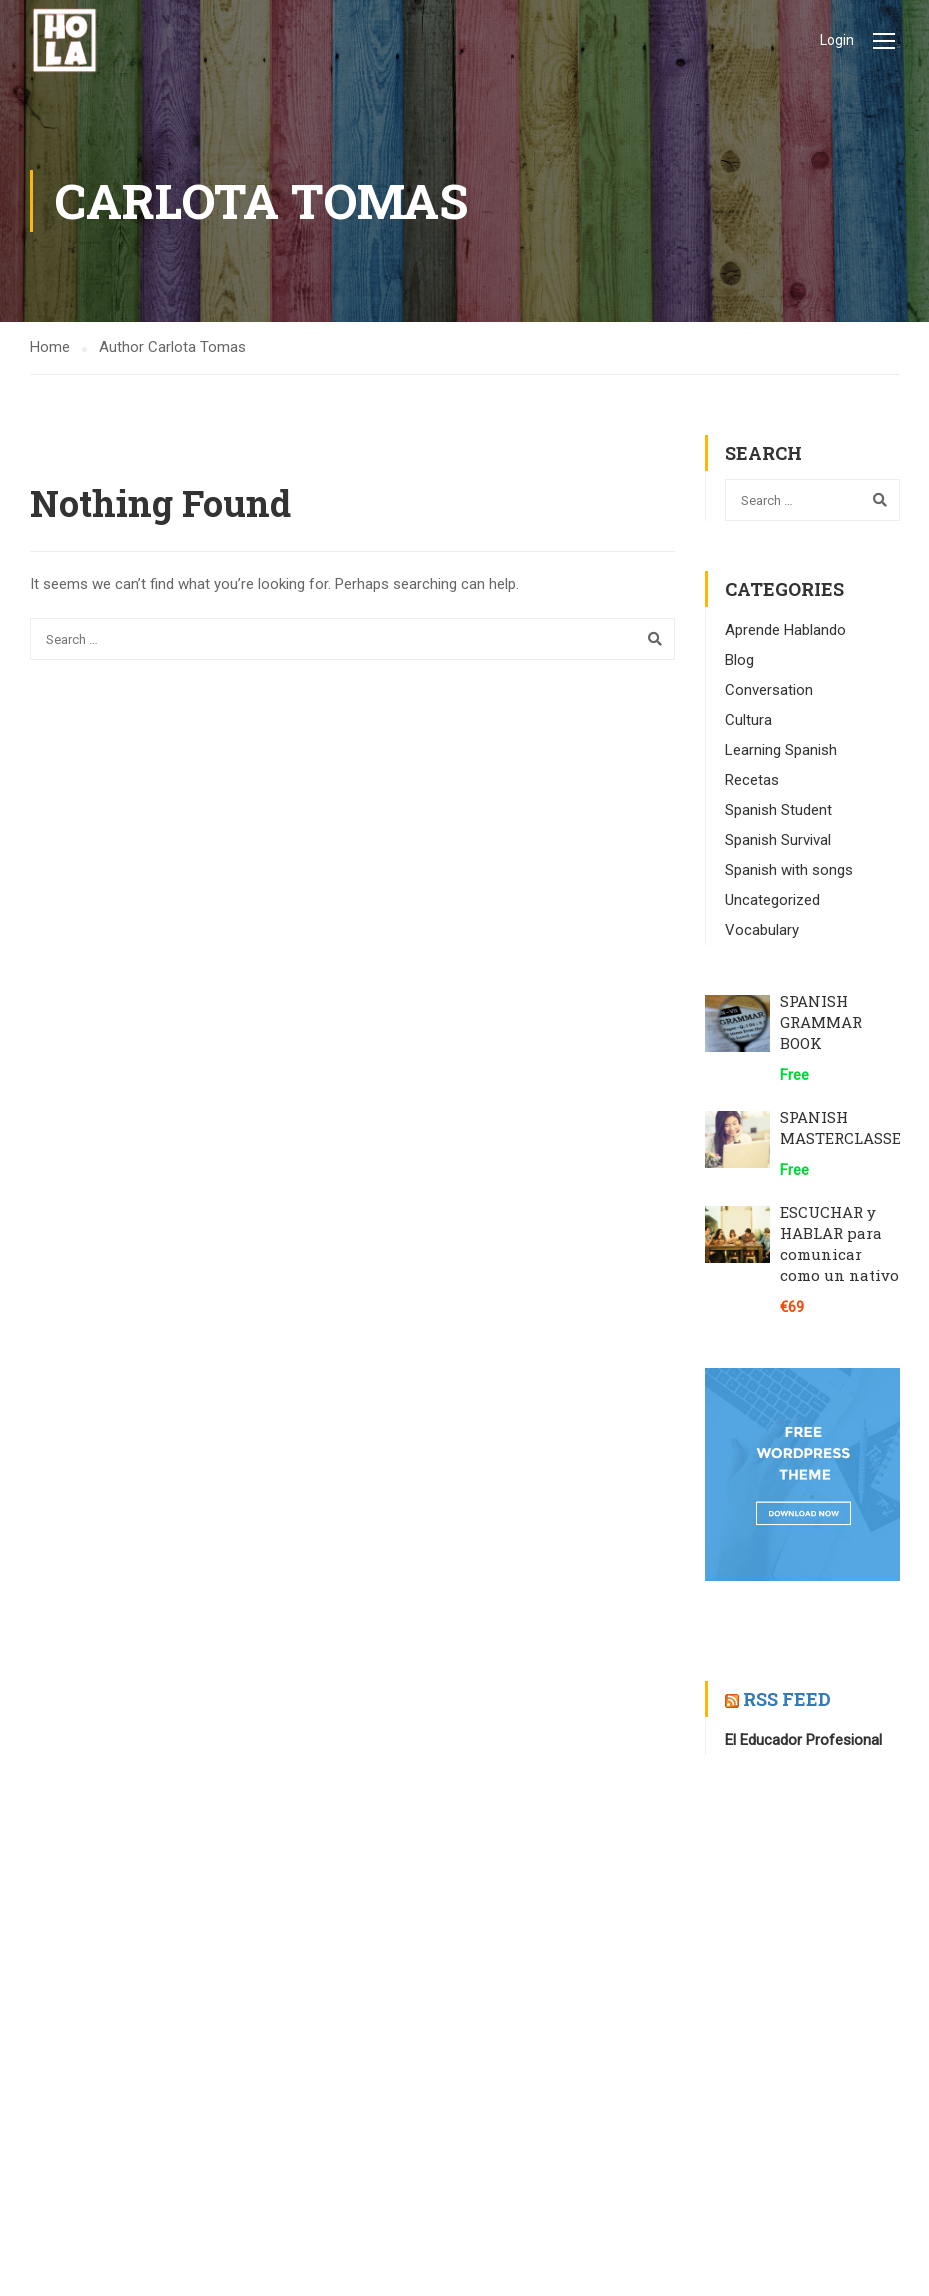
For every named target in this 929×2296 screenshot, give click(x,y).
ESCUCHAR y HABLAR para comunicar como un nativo (839, 1243)
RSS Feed (787, 1699)
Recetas (752, 780)
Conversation (769, 690)
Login (837, 40)
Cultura (748, 720)
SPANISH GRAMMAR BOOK (821, 1022)
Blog (739, 660)
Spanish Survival (778, 840)
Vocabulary (762, 930)
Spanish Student (778, 810)
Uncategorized (772, 900)
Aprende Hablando (785, 630)
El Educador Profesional (803, 1740)
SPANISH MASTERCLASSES (845, 1127)
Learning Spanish (781, 750)
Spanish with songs (789, 870)
